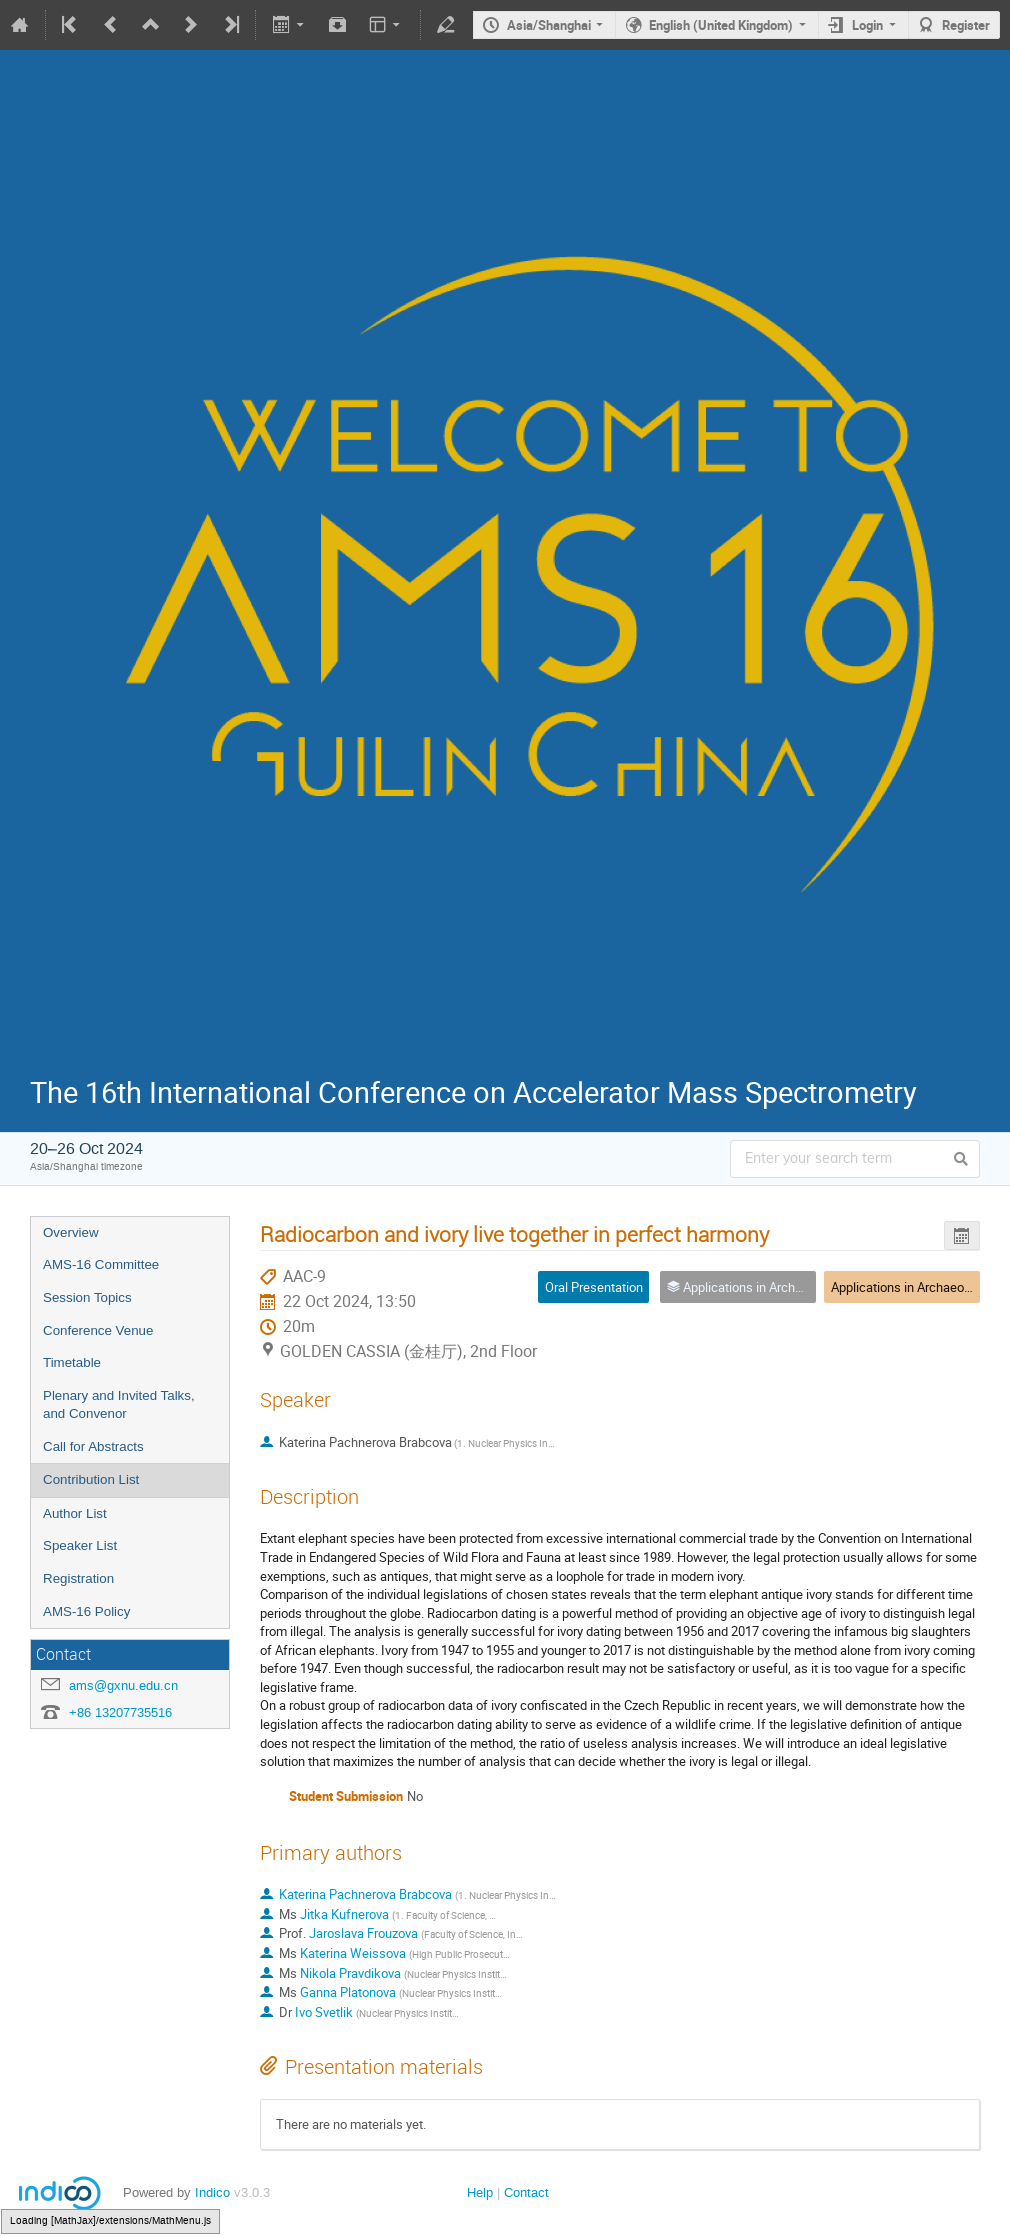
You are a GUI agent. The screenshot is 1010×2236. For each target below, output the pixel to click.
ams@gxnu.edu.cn (123, 1685)
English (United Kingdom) (721, 25)
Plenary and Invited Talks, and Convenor (119, 1405)
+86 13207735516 (120, 1712)
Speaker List (80, 1545)
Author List (75, 1513)
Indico (212, 2192)
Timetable (72, 1362)
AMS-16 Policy (86, 1611)
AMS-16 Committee (101, 1264)
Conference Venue (98, 1330)
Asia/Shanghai (549, 25)
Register (966, 25)
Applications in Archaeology (909, 1287)
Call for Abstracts (93, 1446)
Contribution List (91, 1479)
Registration (78, 1578)
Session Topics (87, 1297)
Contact (526, 2192)
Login (867, 25)
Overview (71, 1232)
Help (480, 2192)
